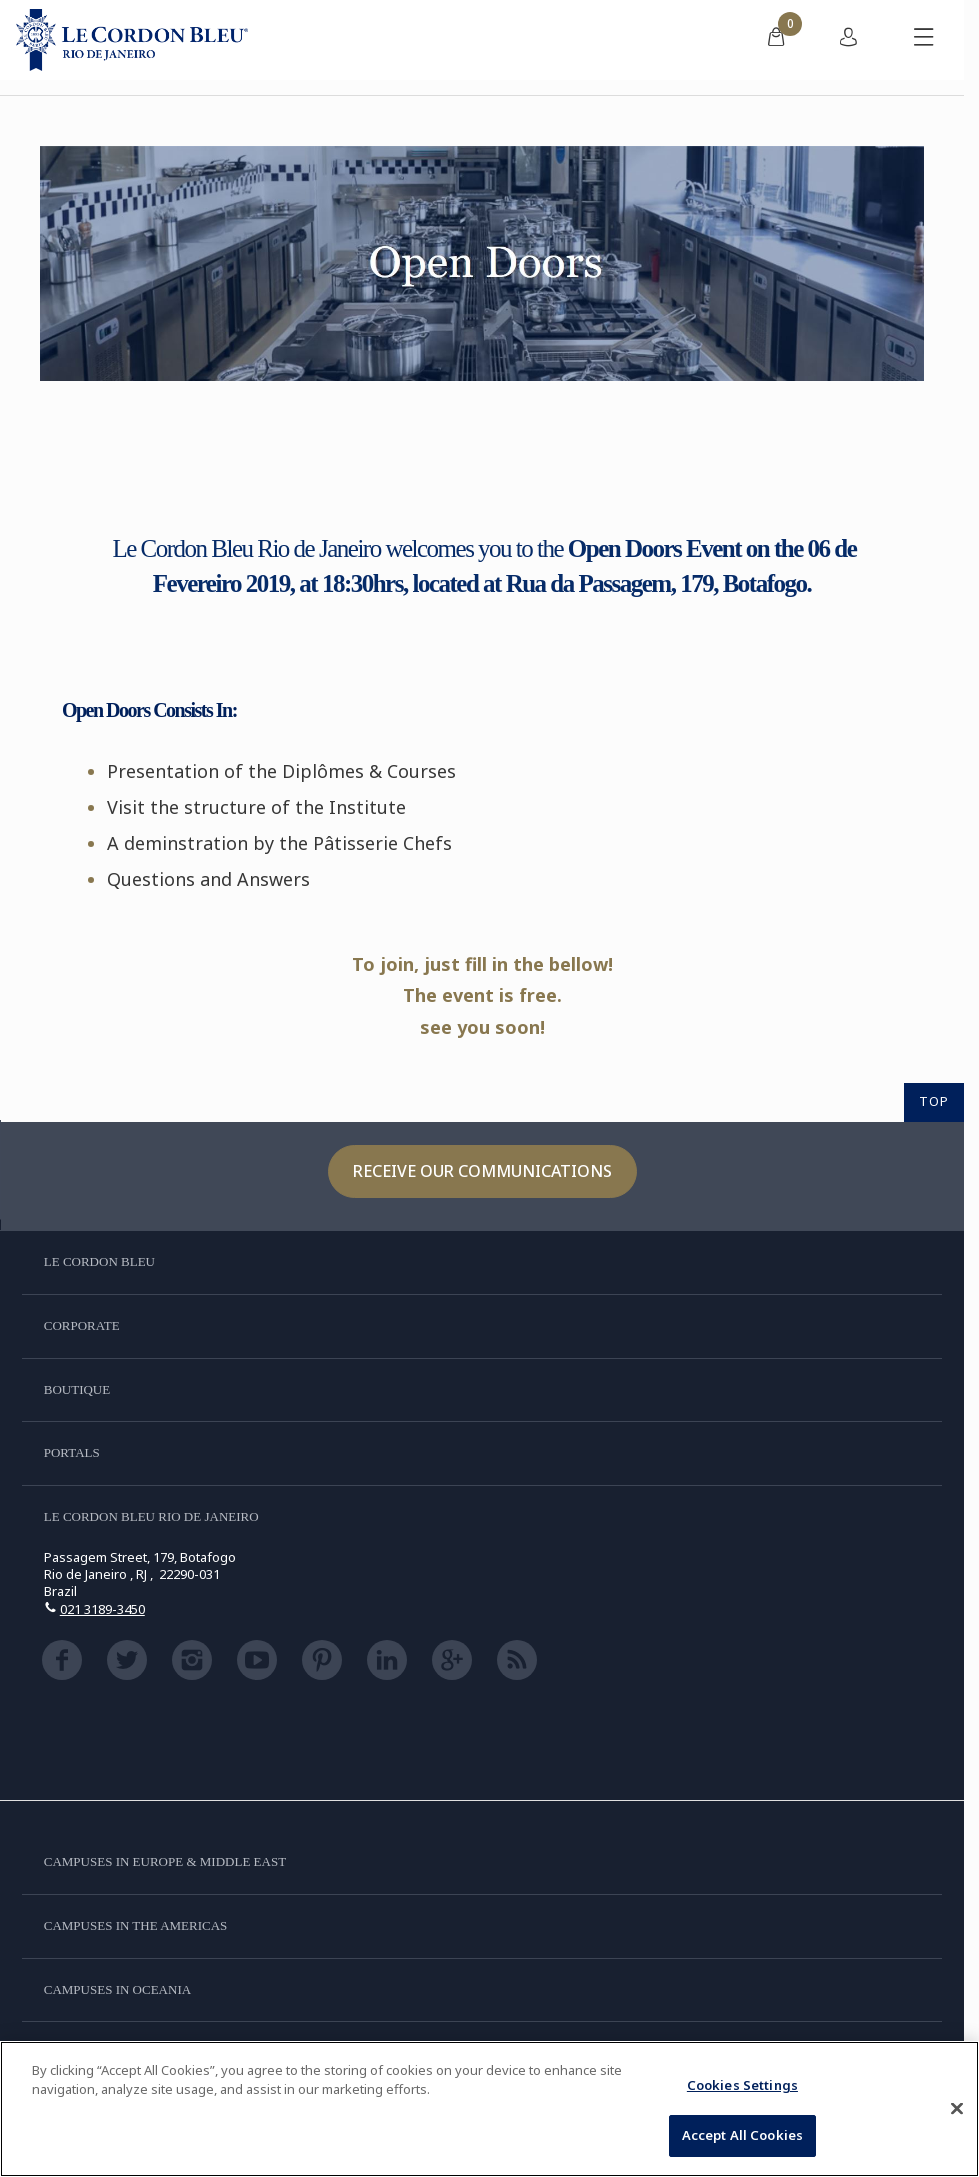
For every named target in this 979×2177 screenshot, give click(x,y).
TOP (934, 1101)
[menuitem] (776, 40)
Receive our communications (482, 1171)
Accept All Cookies (742, 2135)
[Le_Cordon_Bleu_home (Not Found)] (132, 40)
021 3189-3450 (102, 1609)
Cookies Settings (742, 2085)
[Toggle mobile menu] (924, 40)
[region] (489, 2109)
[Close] (957, 2108)
